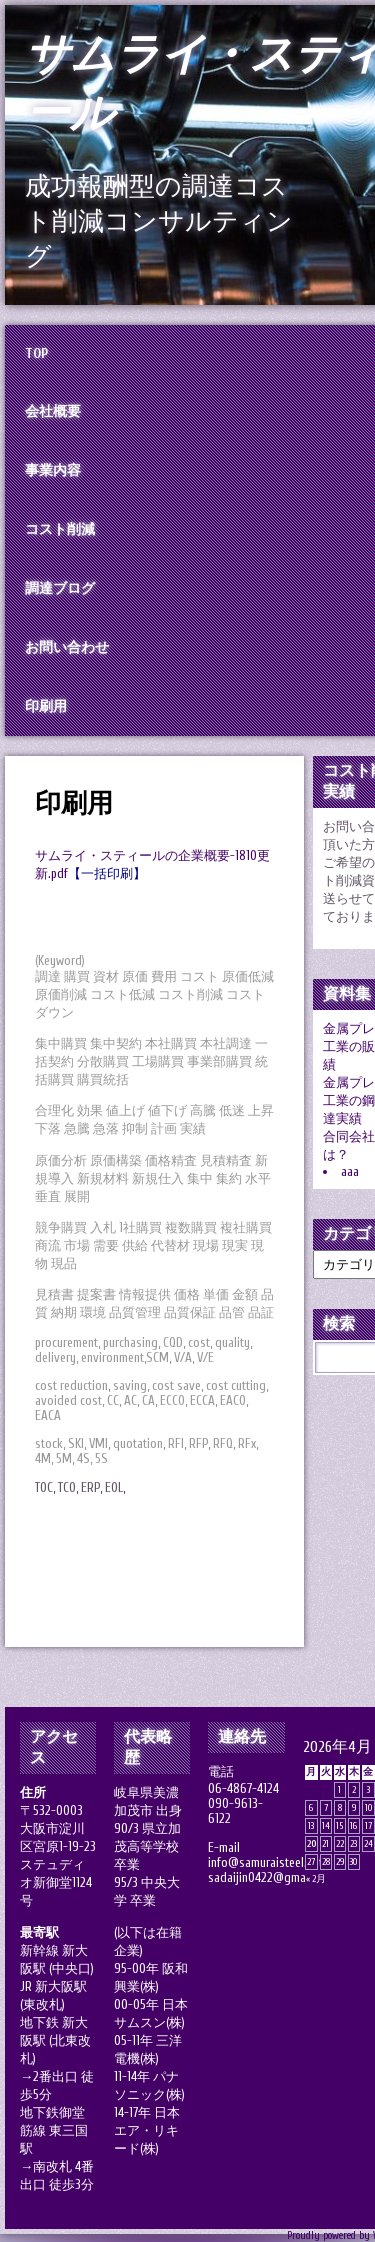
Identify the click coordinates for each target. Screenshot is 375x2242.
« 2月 (316, 1879)
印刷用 (74, 803)
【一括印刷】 (107, 873)
